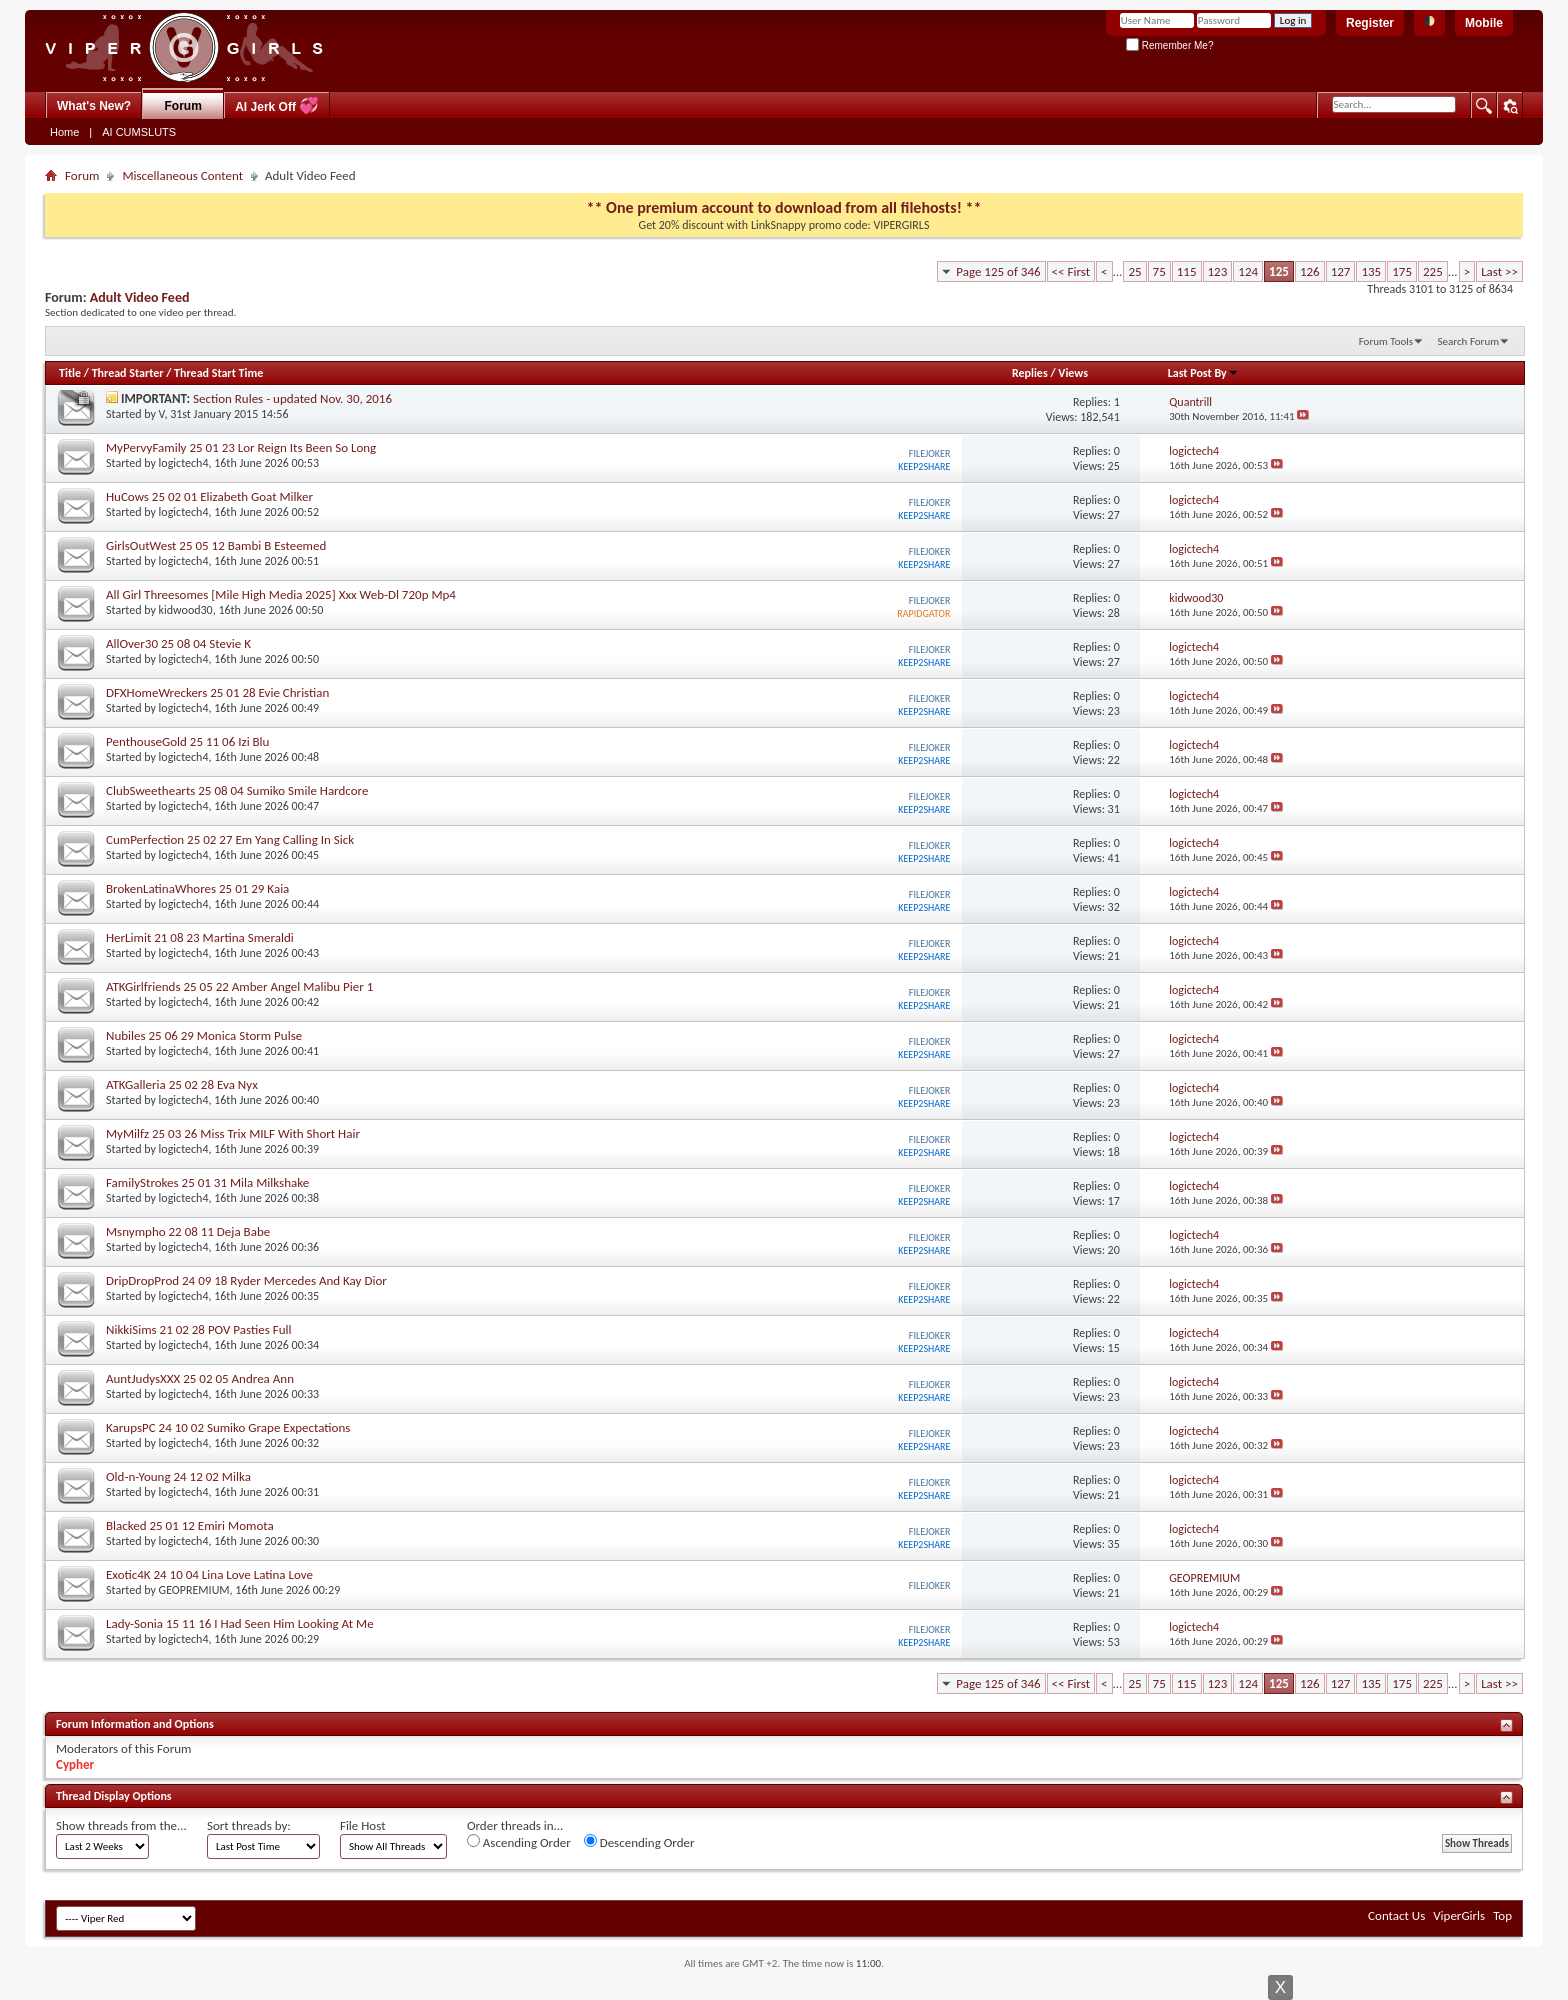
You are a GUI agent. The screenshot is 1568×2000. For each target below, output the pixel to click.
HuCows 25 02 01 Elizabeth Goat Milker (209, 496)
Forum (183, 106)
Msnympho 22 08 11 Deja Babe (188, 1231)
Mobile (1484, 23)
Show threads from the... (121, 1825)
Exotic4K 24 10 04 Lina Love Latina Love (209, 1574)
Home (64, 132)
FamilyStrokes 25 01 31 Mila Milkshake (207, 1182)
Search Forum (1469, 341)
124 (1248, 271)
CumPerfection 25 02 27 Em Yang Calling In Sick (230, 839)
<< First (1071, 271)
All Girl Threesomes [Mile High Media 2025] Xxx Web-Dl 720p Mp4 (281, 594)
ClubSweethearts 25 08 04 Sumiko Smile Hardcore (237, 790)
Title (70, 373)
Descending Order (639, 1842)
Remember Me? (1169, 45)
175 (1402, 271)
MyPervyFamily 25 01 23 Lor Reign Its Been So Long (241, 447)
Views (1073, 373)
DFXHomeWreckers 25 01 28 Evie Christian (217, 692)
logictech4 (184, 463)
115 (1187, 271)
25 (1134, 271)
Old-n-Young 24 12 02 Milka (178, 1476)
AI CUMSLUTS (139, 132)
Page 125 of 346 (998, 271)
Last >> (1499, 271)
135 (1371, 271)
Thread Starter (128, 373)
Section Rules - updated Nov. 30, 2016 (292, 398)
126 (1310, 271)
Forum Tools (1386, 341)
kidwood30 (186, 610)
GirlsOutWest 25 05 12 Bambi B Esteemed (216, 545)
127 (1341, 271)
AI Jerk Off (277, 105)
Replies (1030, 373)
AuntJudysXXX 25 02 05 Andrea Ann (200, 1378)
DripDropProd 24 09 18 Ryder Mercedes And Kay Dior (246, 1280)
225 (1433, 271)
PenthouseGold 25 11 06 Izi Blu (187, 741)
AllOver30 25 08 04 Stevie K (178, 643)
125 (1279, 271)
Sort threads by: (249, 1825)
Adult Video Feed (140, 297)
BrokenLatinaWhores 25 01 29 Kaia (197, 888)
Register (1370, 23)
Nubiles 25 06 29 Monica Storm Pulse (204, 1035)
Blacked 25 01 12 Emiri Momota (190, 1525)
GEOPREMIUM (194, 1590)
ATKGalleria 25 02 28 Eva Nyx (182, 1084)
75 (1159, 271)
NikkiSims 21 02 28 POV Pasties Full (198, 1329)
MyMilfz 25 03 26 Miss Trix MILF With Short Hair (233, 1133)
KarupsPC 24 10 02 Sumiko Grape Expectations (228, 1427)
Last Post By (1203, 373)
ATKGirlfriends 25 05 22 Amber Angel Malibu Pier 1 (239, 986)
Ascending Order (519, 1842)
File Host (363, 1825)
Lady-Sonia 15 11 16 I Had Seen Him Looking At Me (240, 1623)
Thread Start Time (218, 373)
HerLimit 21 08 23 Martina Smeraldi (200, 937)
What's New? (94, 106)
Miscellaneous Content (182, 175)
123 (1218, 271)
